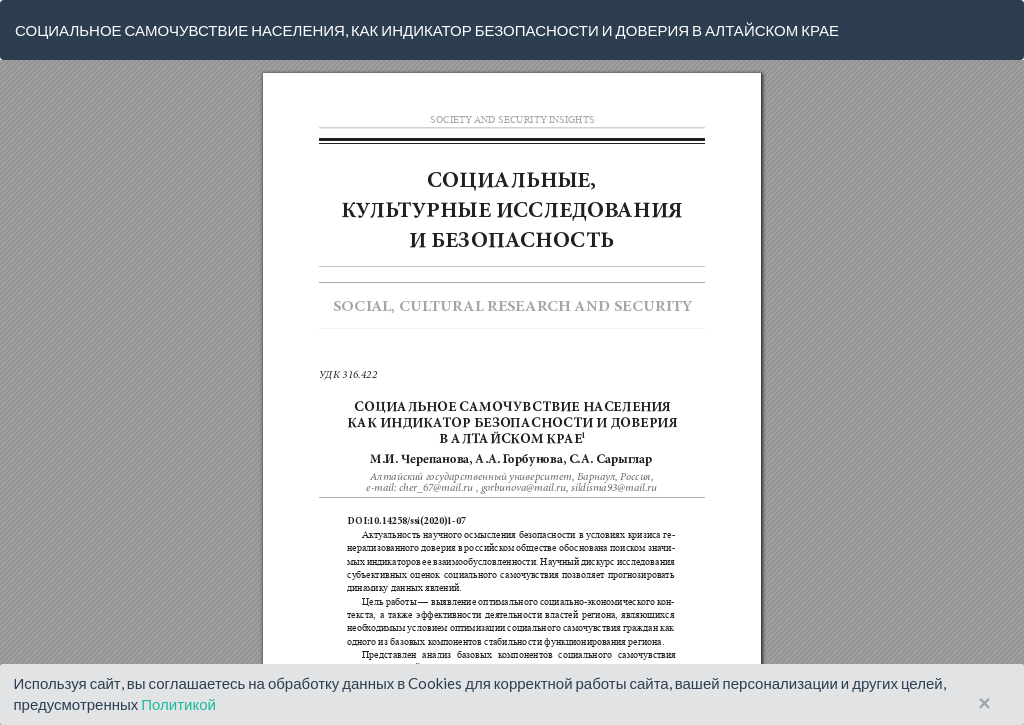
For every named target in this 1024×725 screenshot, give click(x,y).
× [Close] (984, 703)
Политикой (178, 704)
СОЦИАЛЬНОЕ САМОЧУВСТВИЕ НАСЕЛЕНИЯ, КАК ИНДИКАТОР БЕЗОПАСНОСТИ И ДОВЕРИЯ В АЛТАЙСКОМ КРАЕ (427, 30)
